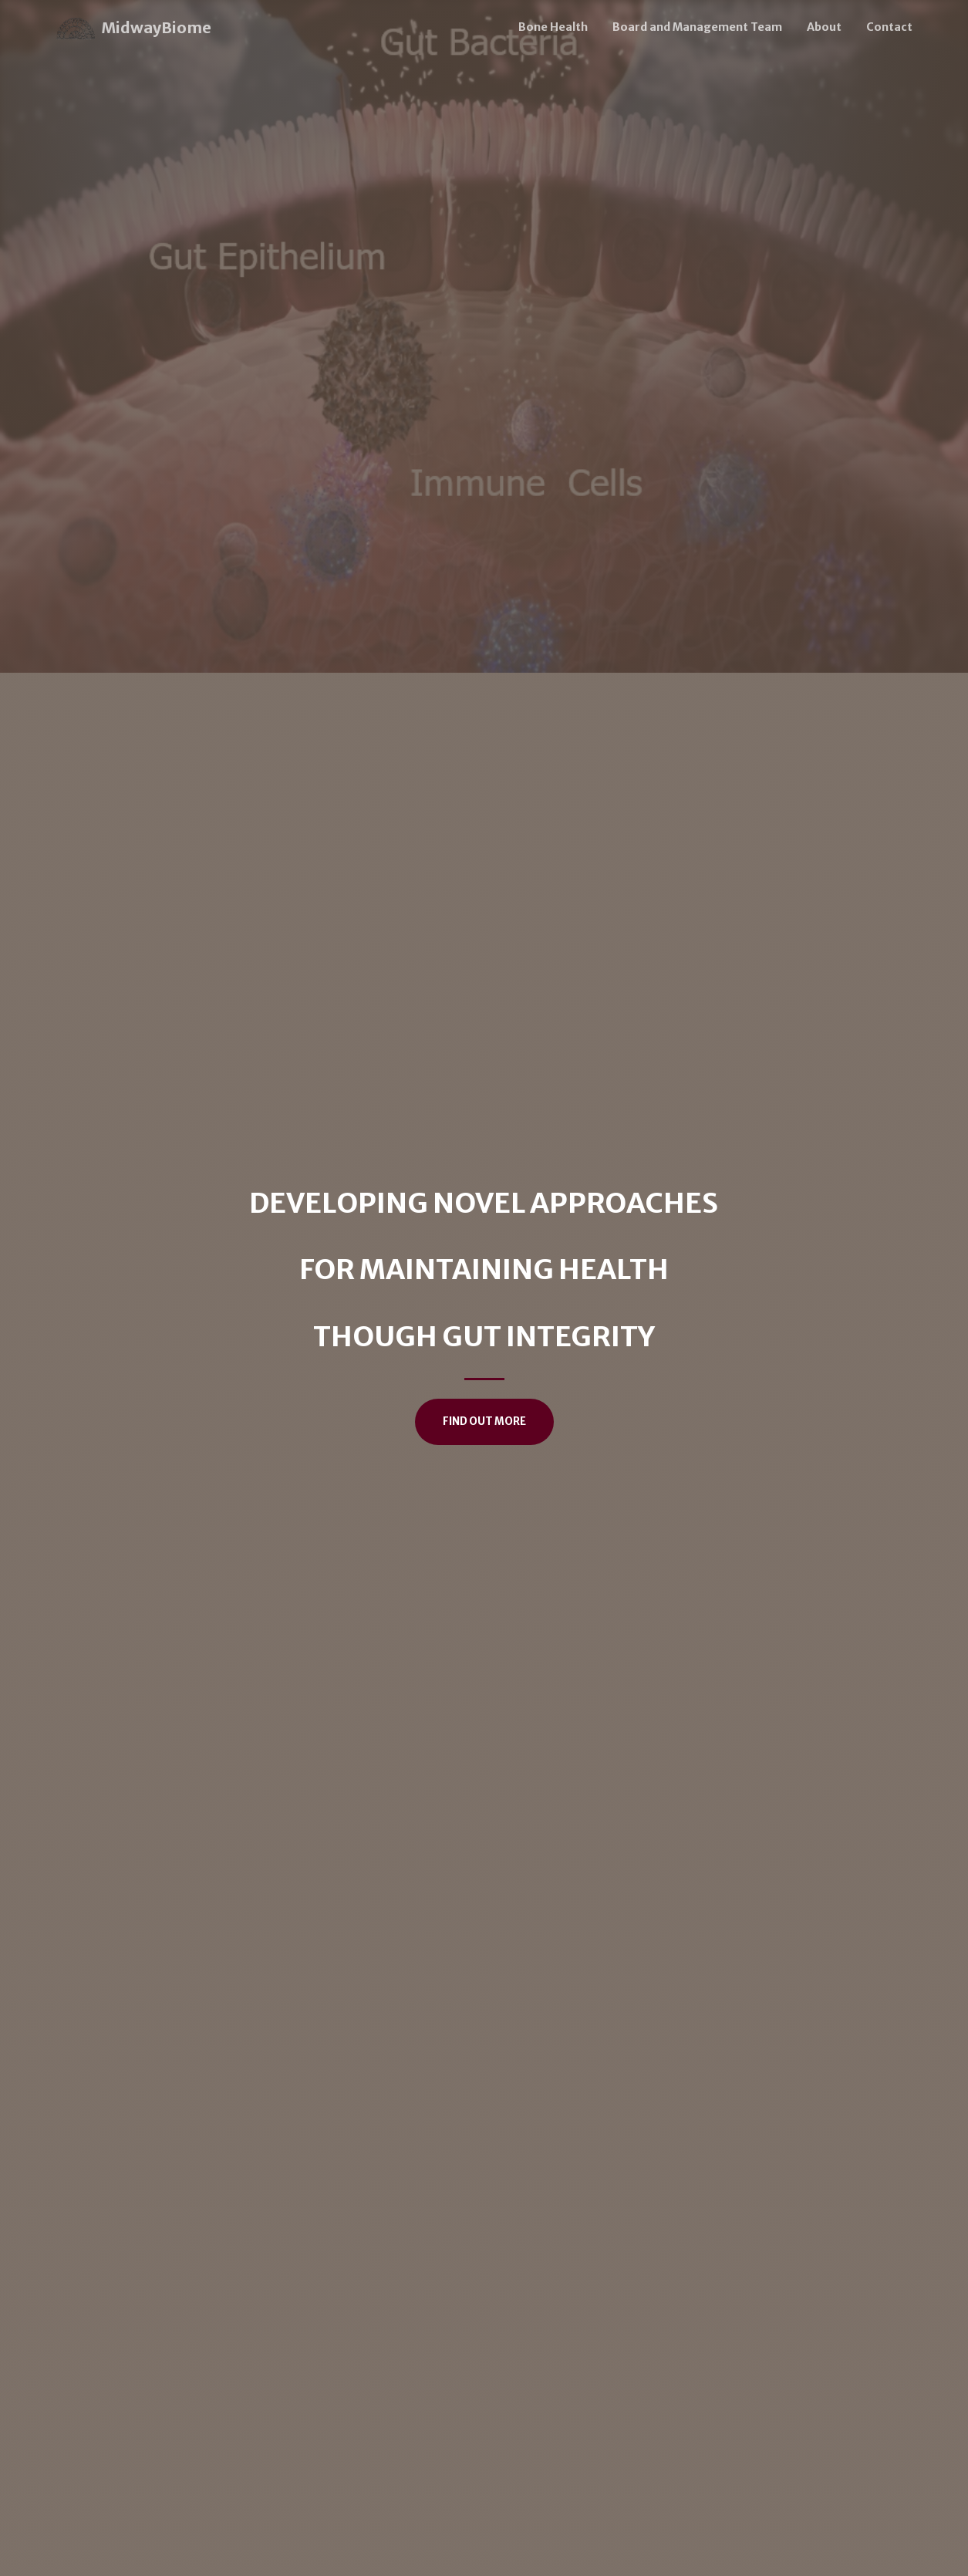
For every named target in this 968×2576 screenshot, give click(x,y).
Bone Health (553, 27)
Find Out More (484, 1421)
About (824, 27)
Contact (889, 27)
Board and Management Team (697, 27)
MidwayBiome (133, 28)
